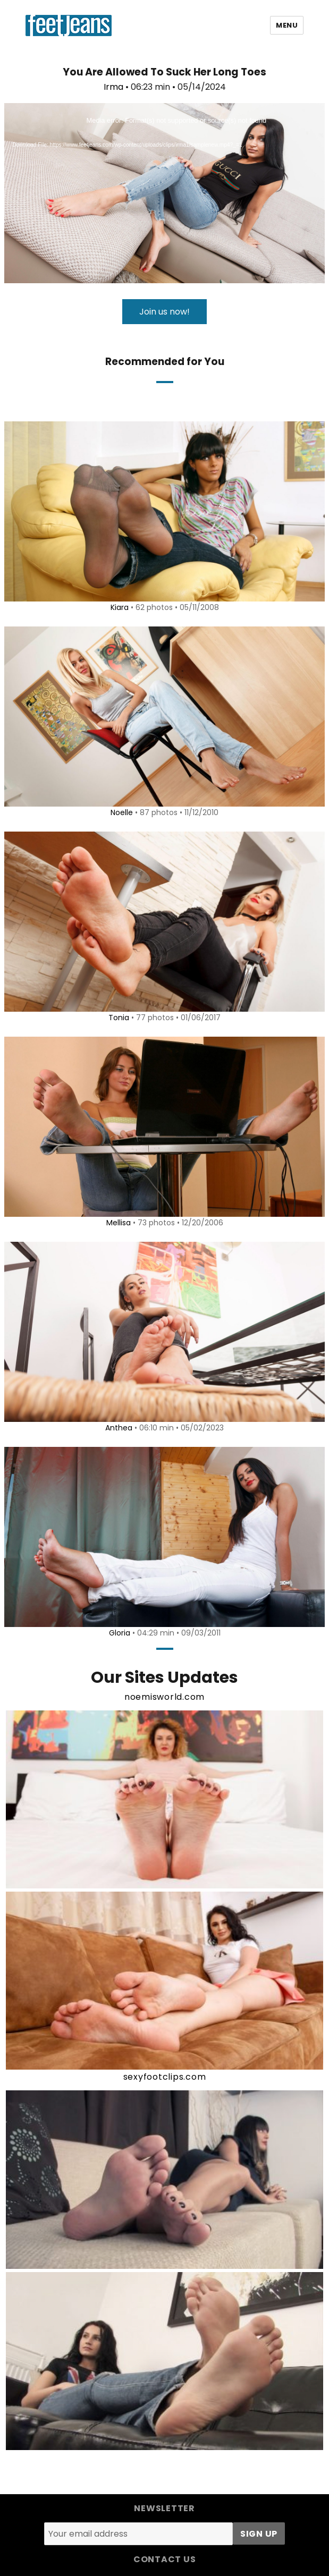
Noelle (122, 812)
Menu (287, 25)
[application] (164, 193)
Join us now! (164, 312)
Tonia (118, 1017)
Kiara (120, 607)
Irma (113, 87)
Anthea (118, 1427)
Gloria (119, 1633)
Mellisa (118, 1222)
